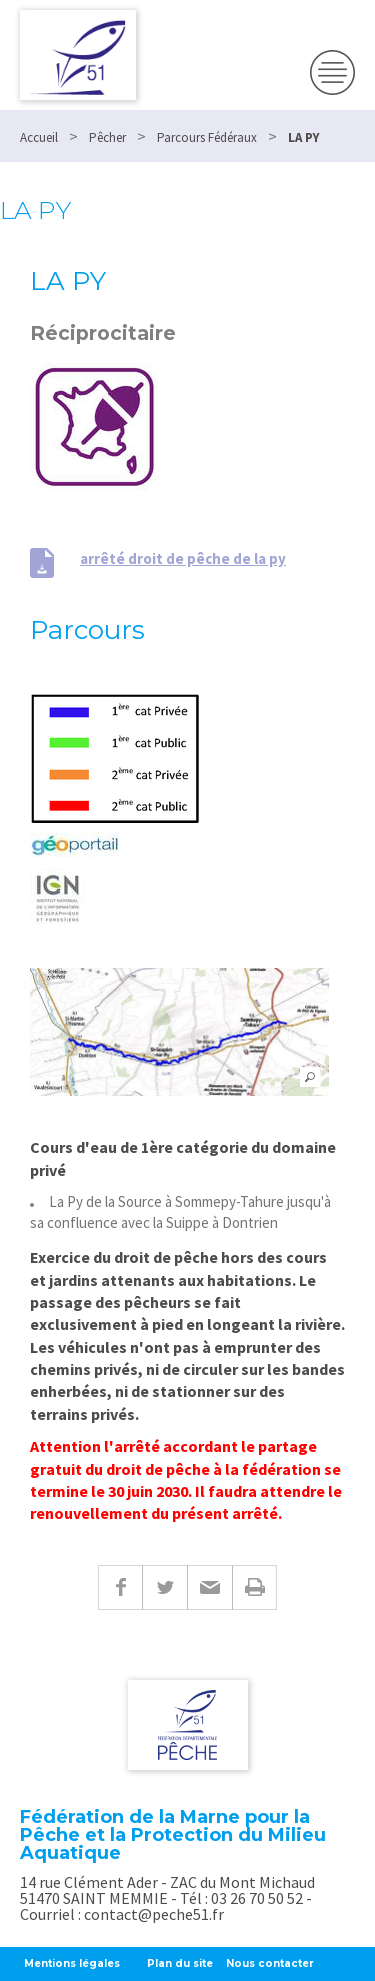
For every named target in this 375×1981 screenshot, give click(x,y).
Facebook (120, 1587)
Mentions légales (72, 1963)
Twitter (164, 1587)
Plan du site (180, 1963)
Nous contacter (270, 1963)
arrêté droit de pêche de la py (183, 558)
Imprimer (254, 1587)
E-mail (209, 1587)
